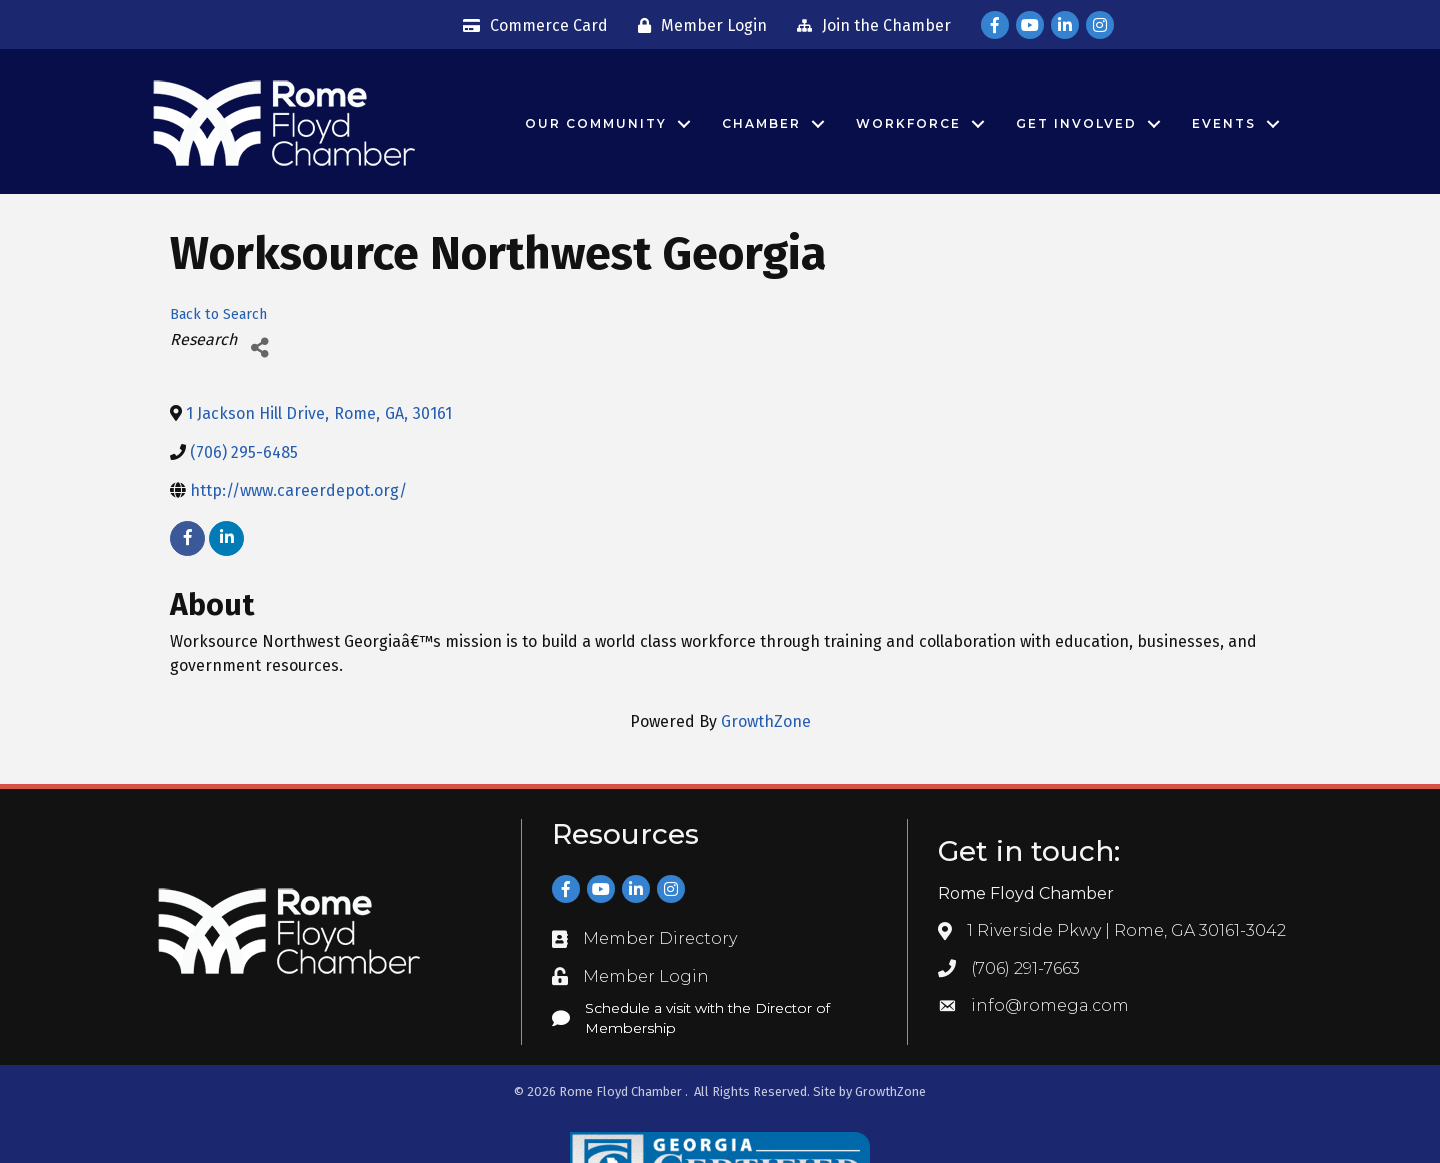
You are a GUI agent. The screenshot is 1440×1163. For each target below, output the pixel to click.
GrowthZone (766, 721)
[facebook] (187, 538)
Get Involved (1076, 123)
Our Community (596, 123)
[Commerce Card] (530, 26)
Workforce (908, 123)
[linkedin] (226, 538)
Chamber (761, 123)
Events (1224, 123)
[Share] (259, 347)
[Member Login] (697, 26)
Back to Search (218, 314)
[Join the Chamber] (869, 26)
